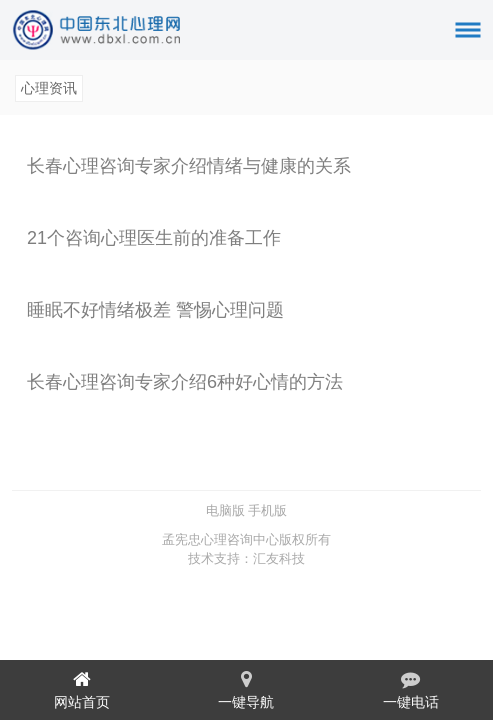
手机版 (267, 510)
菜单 (475, 21)
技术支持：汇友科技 (246, 558)
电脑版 (225, 510)
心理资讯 (49, 88)
